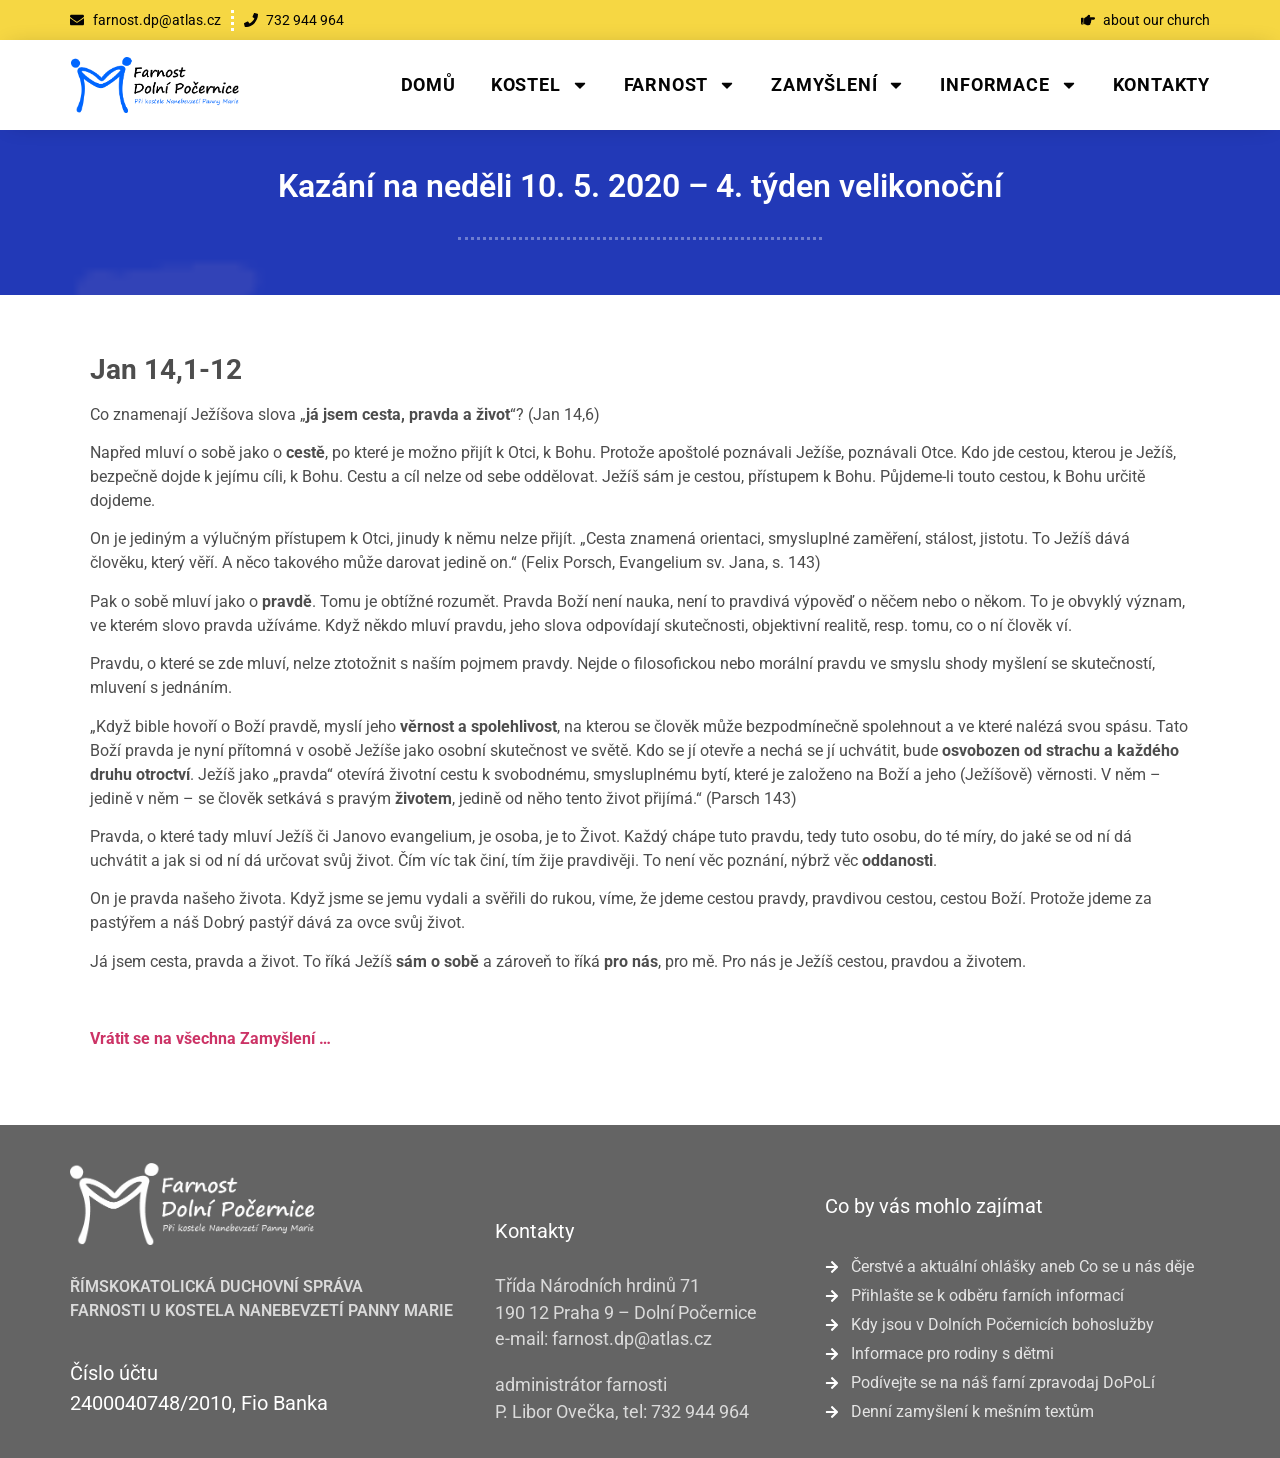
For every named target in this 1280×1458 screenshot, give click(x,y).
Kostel (540, 85)
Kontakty (1161, 84)
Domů (428, 84)
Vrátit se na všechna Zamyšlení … (210, 1038)
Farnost (680, 85)
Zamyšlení (838, 85)
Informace (1008, 85)
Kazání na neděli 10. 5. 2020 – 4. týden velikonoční (640, 186)
